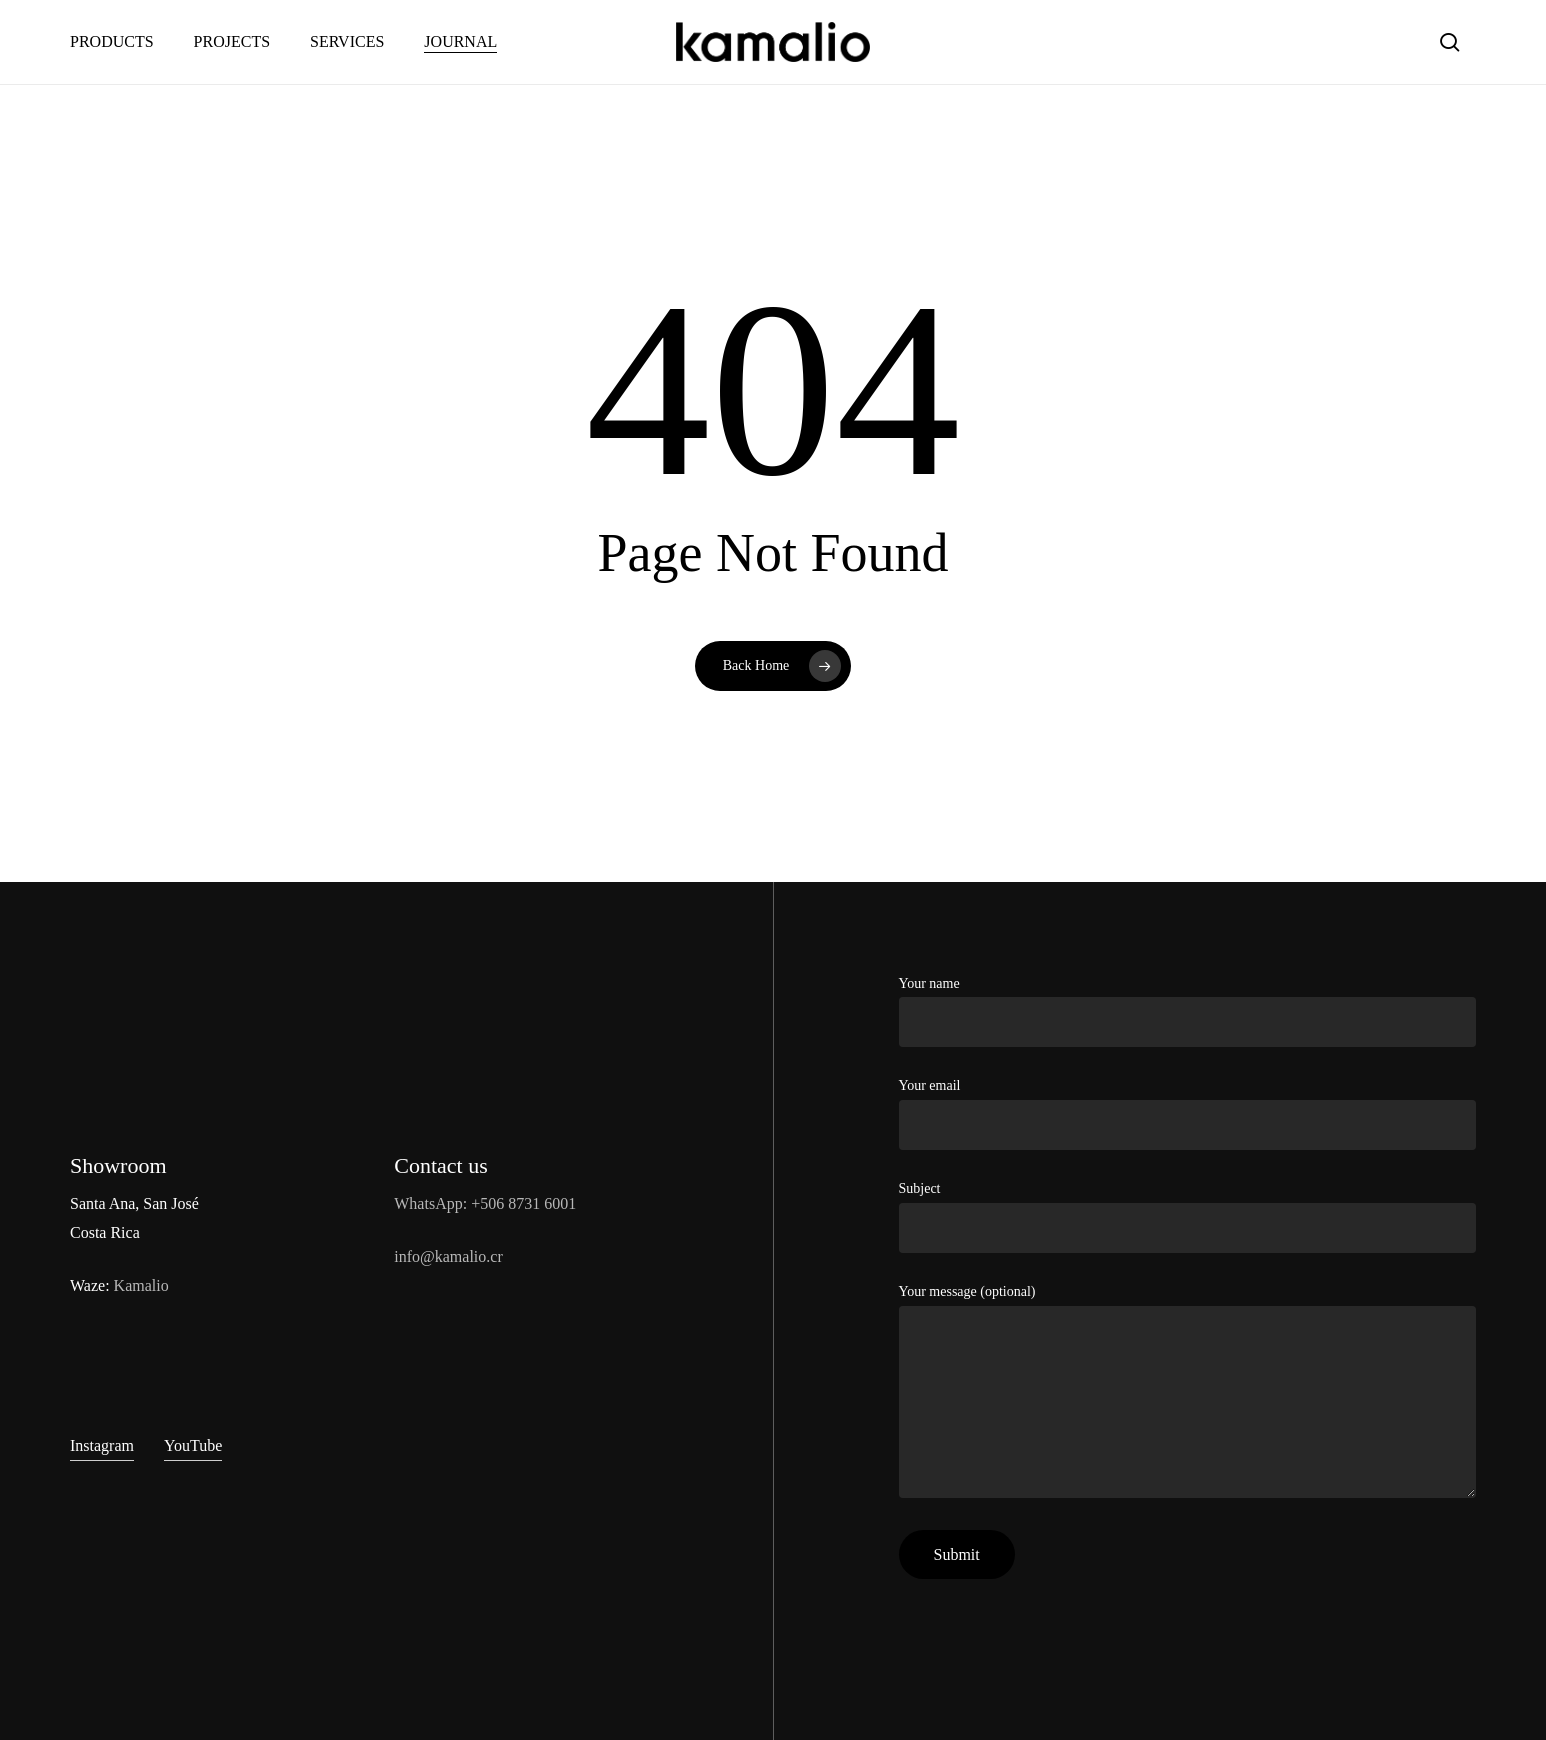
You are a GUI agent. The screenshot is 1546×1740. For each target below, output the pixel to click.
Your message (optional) (1188, 1395)
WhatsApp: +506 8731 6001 (485, 1203)
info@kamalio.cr (448, 1256)
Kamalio (141, 1285)
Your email (1188, 1114)
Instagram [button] (102, 1445)
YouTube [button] (193, 1445)
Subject (1188, 1217)
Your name (1188, 1012)
